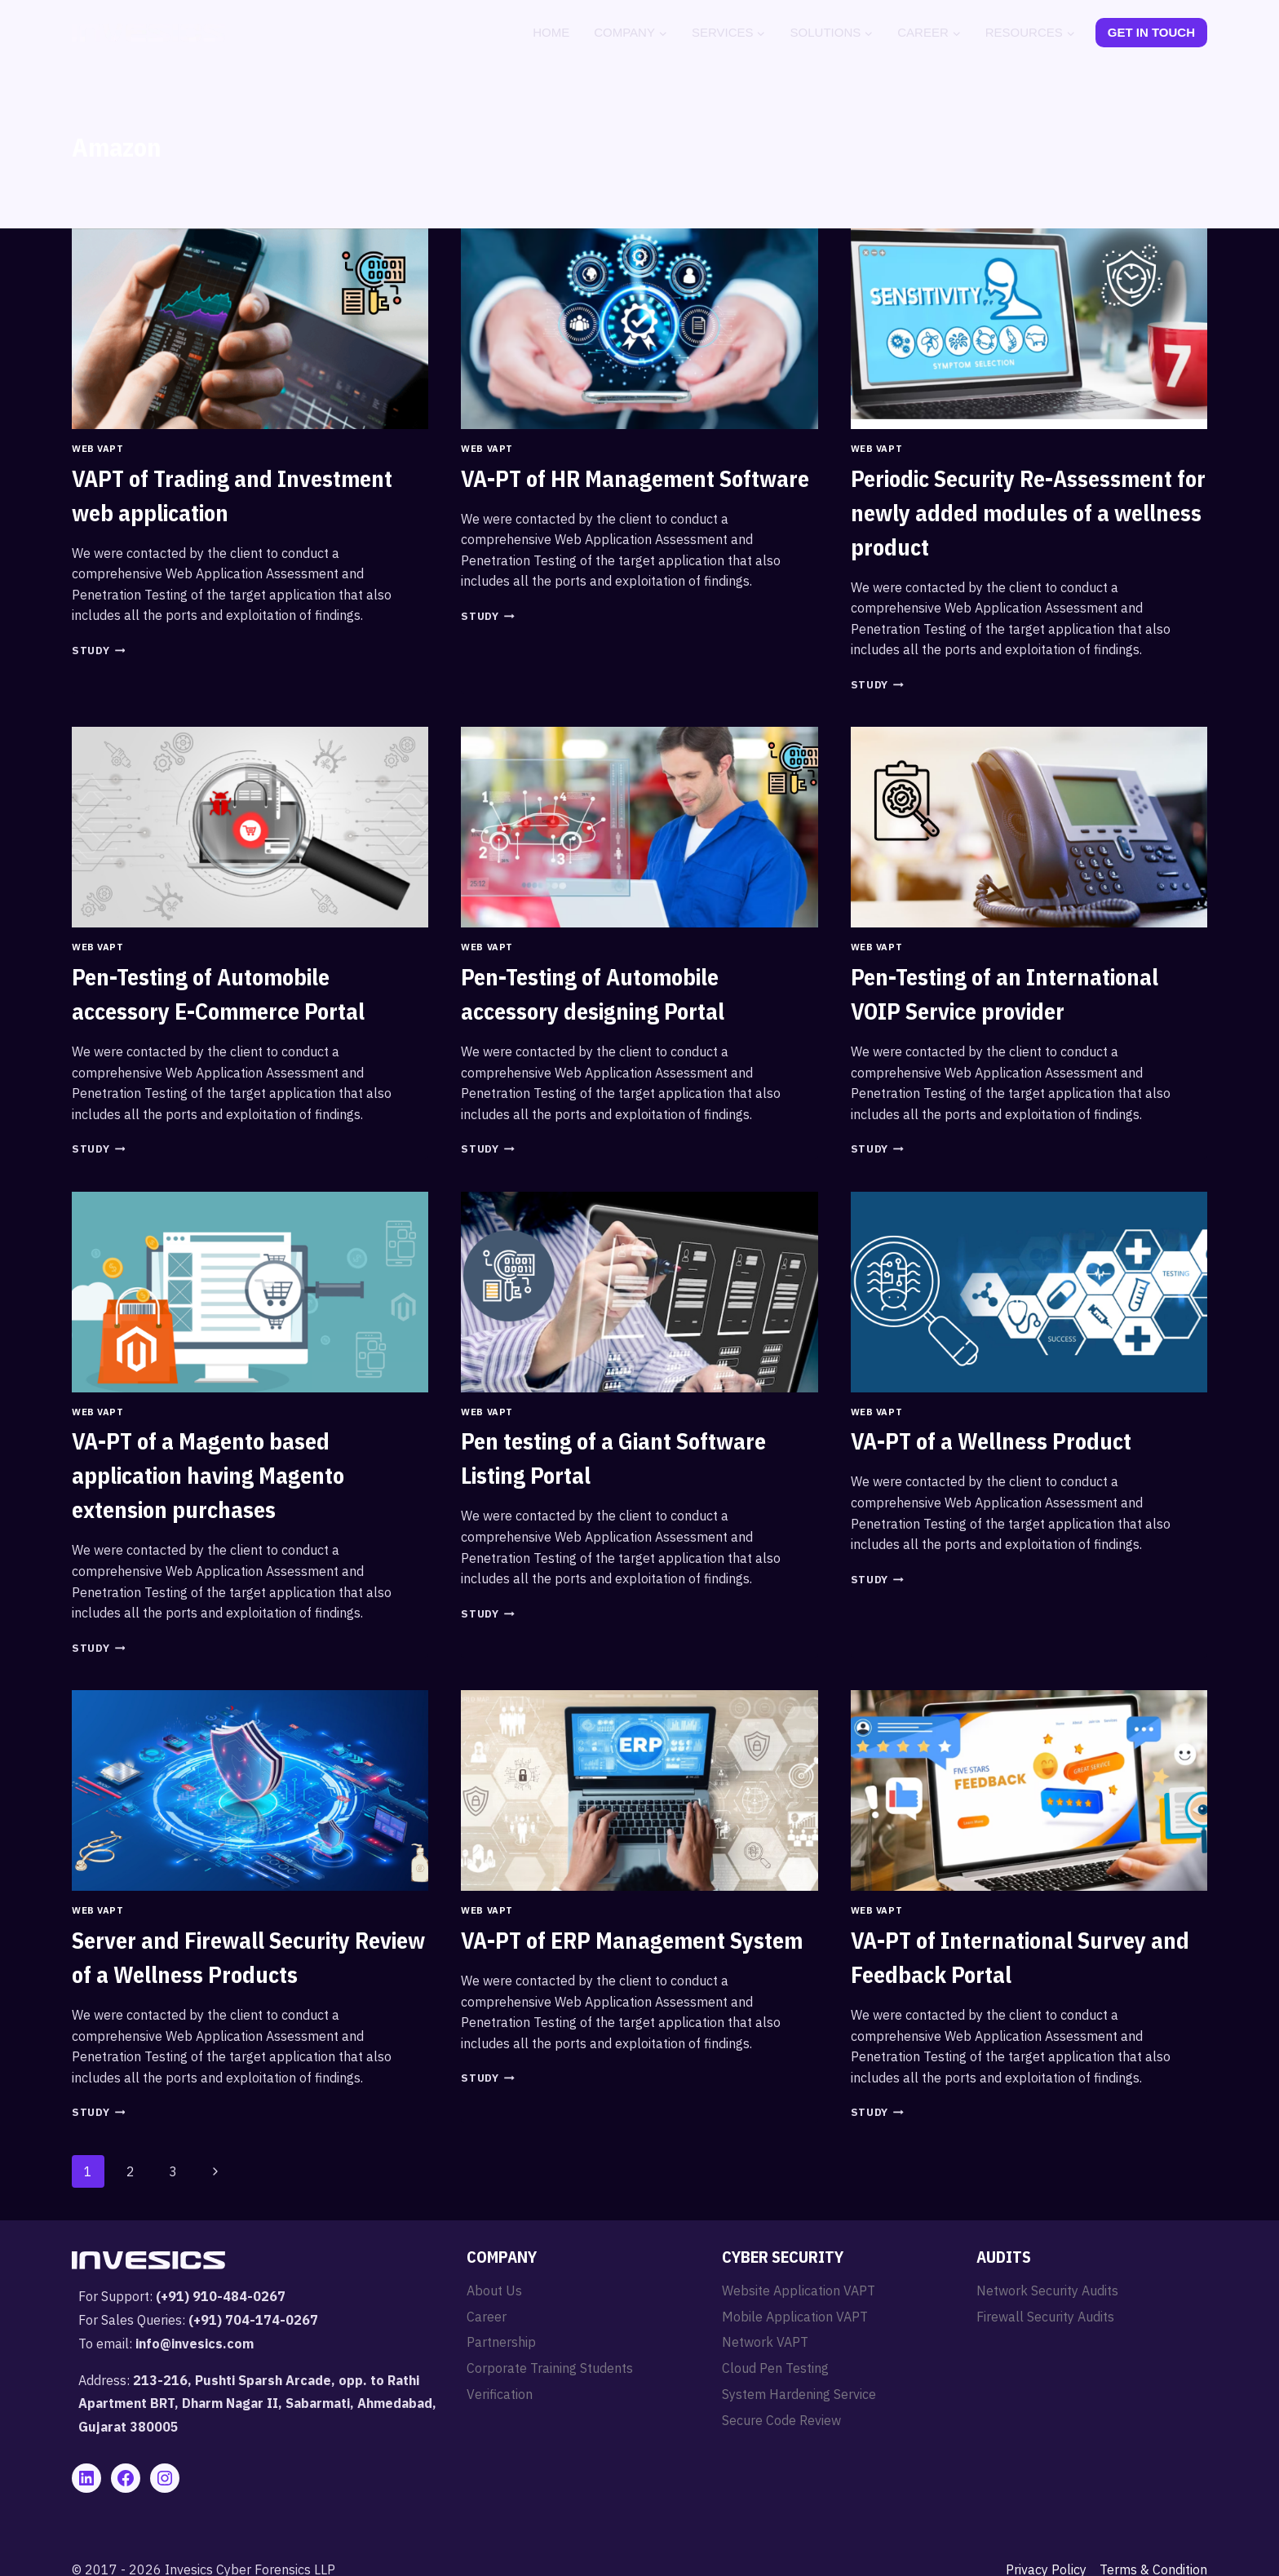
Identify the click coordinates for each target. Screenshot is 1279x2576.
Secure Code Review (781, 2420)
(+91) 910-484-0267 (220, 2296)
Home (551, 32)
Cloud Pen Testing (775, 2368)
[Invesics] (148, 33)
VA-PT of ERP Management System (632, 1940)
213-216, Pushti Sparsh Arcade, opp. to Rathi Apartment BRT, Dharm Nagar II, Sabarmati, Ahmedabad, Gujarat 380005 (257, 2404)
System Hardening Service (799, 2394)
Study (98, 650)
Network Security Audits (1047, 2290)
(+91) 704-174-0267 (253, 2320)
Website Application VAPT (798, 2290)
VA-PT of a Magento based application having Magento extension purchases (208, 1475)
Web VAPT (97, 448)
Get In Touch (1151, 32)
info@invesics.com (194, 2343)
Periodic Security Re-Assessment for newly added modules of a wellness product (1028, 512)
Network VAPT (765, 2342)
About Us (494, 2290)
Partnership (501, 2342)
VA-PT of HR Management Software (635, 478)
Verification (500, 2394)
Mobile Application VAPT (795, 2316)
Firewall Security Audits (1045, 2316)
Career (487, 2316)
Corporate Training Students (550, 2368)
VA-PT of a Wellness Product (991, 1441)
